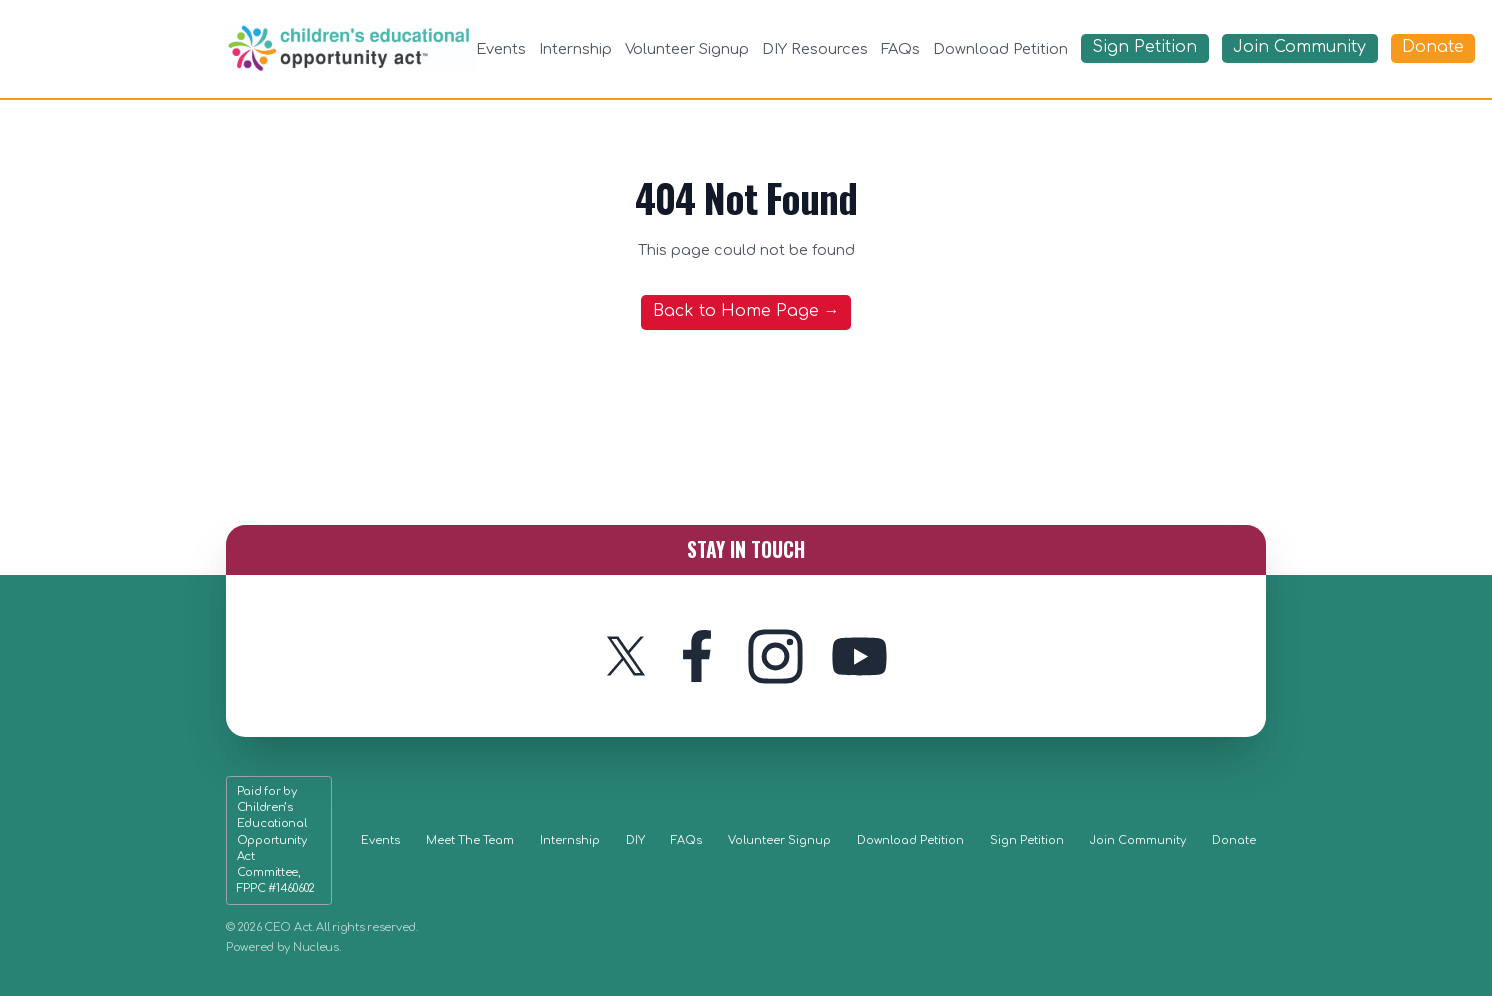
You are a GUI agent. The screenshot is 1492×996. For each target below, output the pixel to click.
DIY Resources (815, 49)
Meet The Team (470, 840)
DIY (635, 840)
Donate (1234, 840)
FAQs (900, 49)
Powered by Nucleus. (283, 947)
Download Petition (1000, 49)
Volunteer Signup (687, 49)
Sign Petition (1027, 840)
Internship (575, 49)
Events (501, 49)
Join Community (1138, 840)
